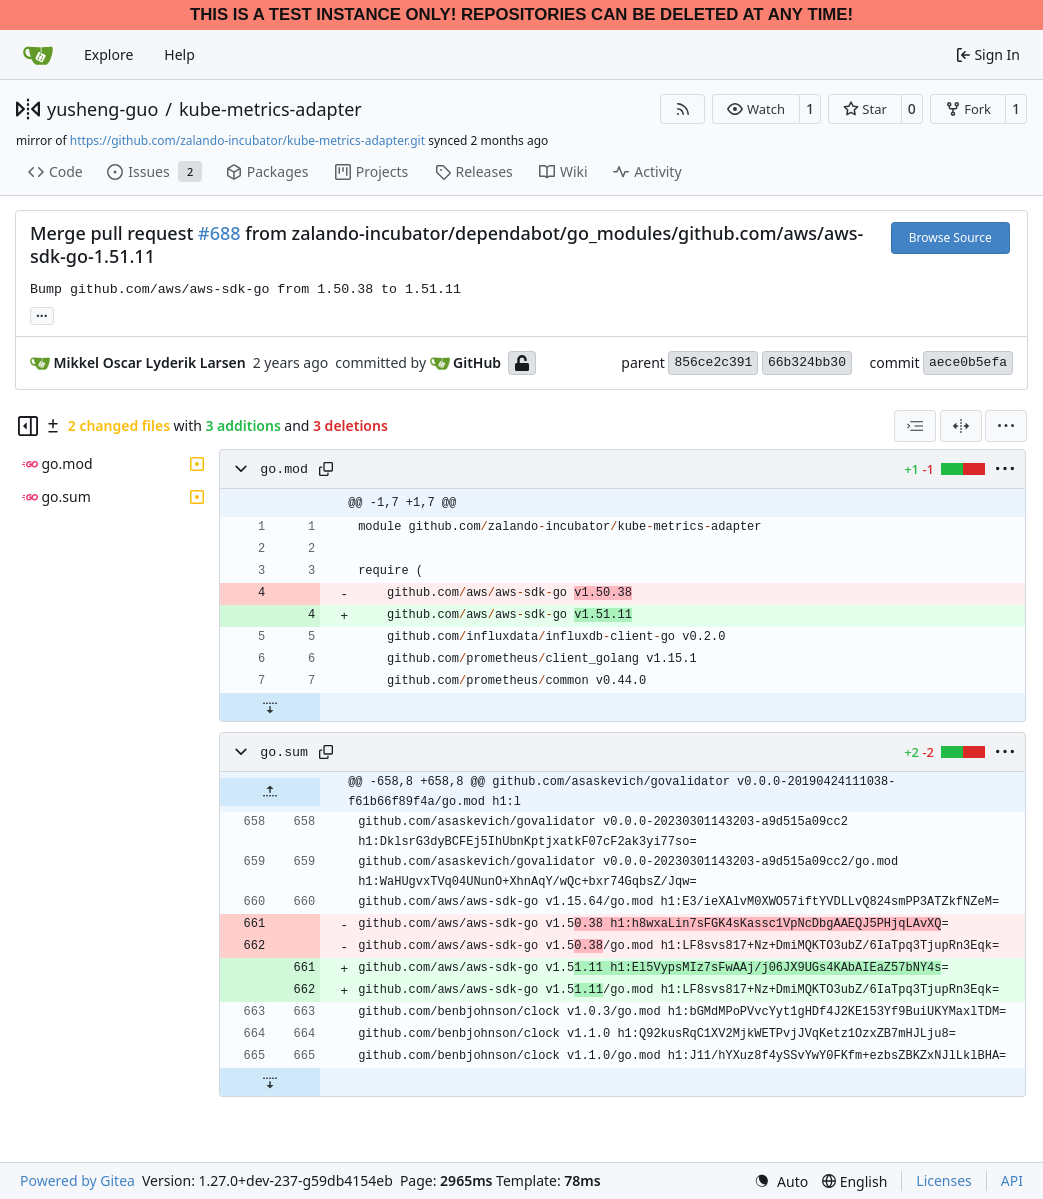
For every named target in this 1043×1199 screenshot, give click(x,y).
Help (179, 54)
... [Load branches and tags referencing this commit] (42, 314)
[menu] (1006, 426)
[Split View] (961, 426)
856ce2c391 (713, 362)
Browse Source (950, 237)
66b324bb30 (807, 362)
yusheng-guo (102, 109)
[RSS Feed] (683, 109)
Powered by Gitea (77, 1180)
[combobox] (915, 426)
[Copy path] (326, 469)
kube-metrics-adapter (270, 109)
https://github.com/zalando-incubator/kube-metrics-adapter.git (247, 140)
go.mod (284, 469)
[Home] (38, 55)
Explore (108, 54)
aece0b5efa (968, 362)
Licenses (944, 1180)
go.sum (284, 752)
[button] (755, 109)
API (1012, 1180)
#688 (219, 233)
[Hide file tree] (28, 426)
